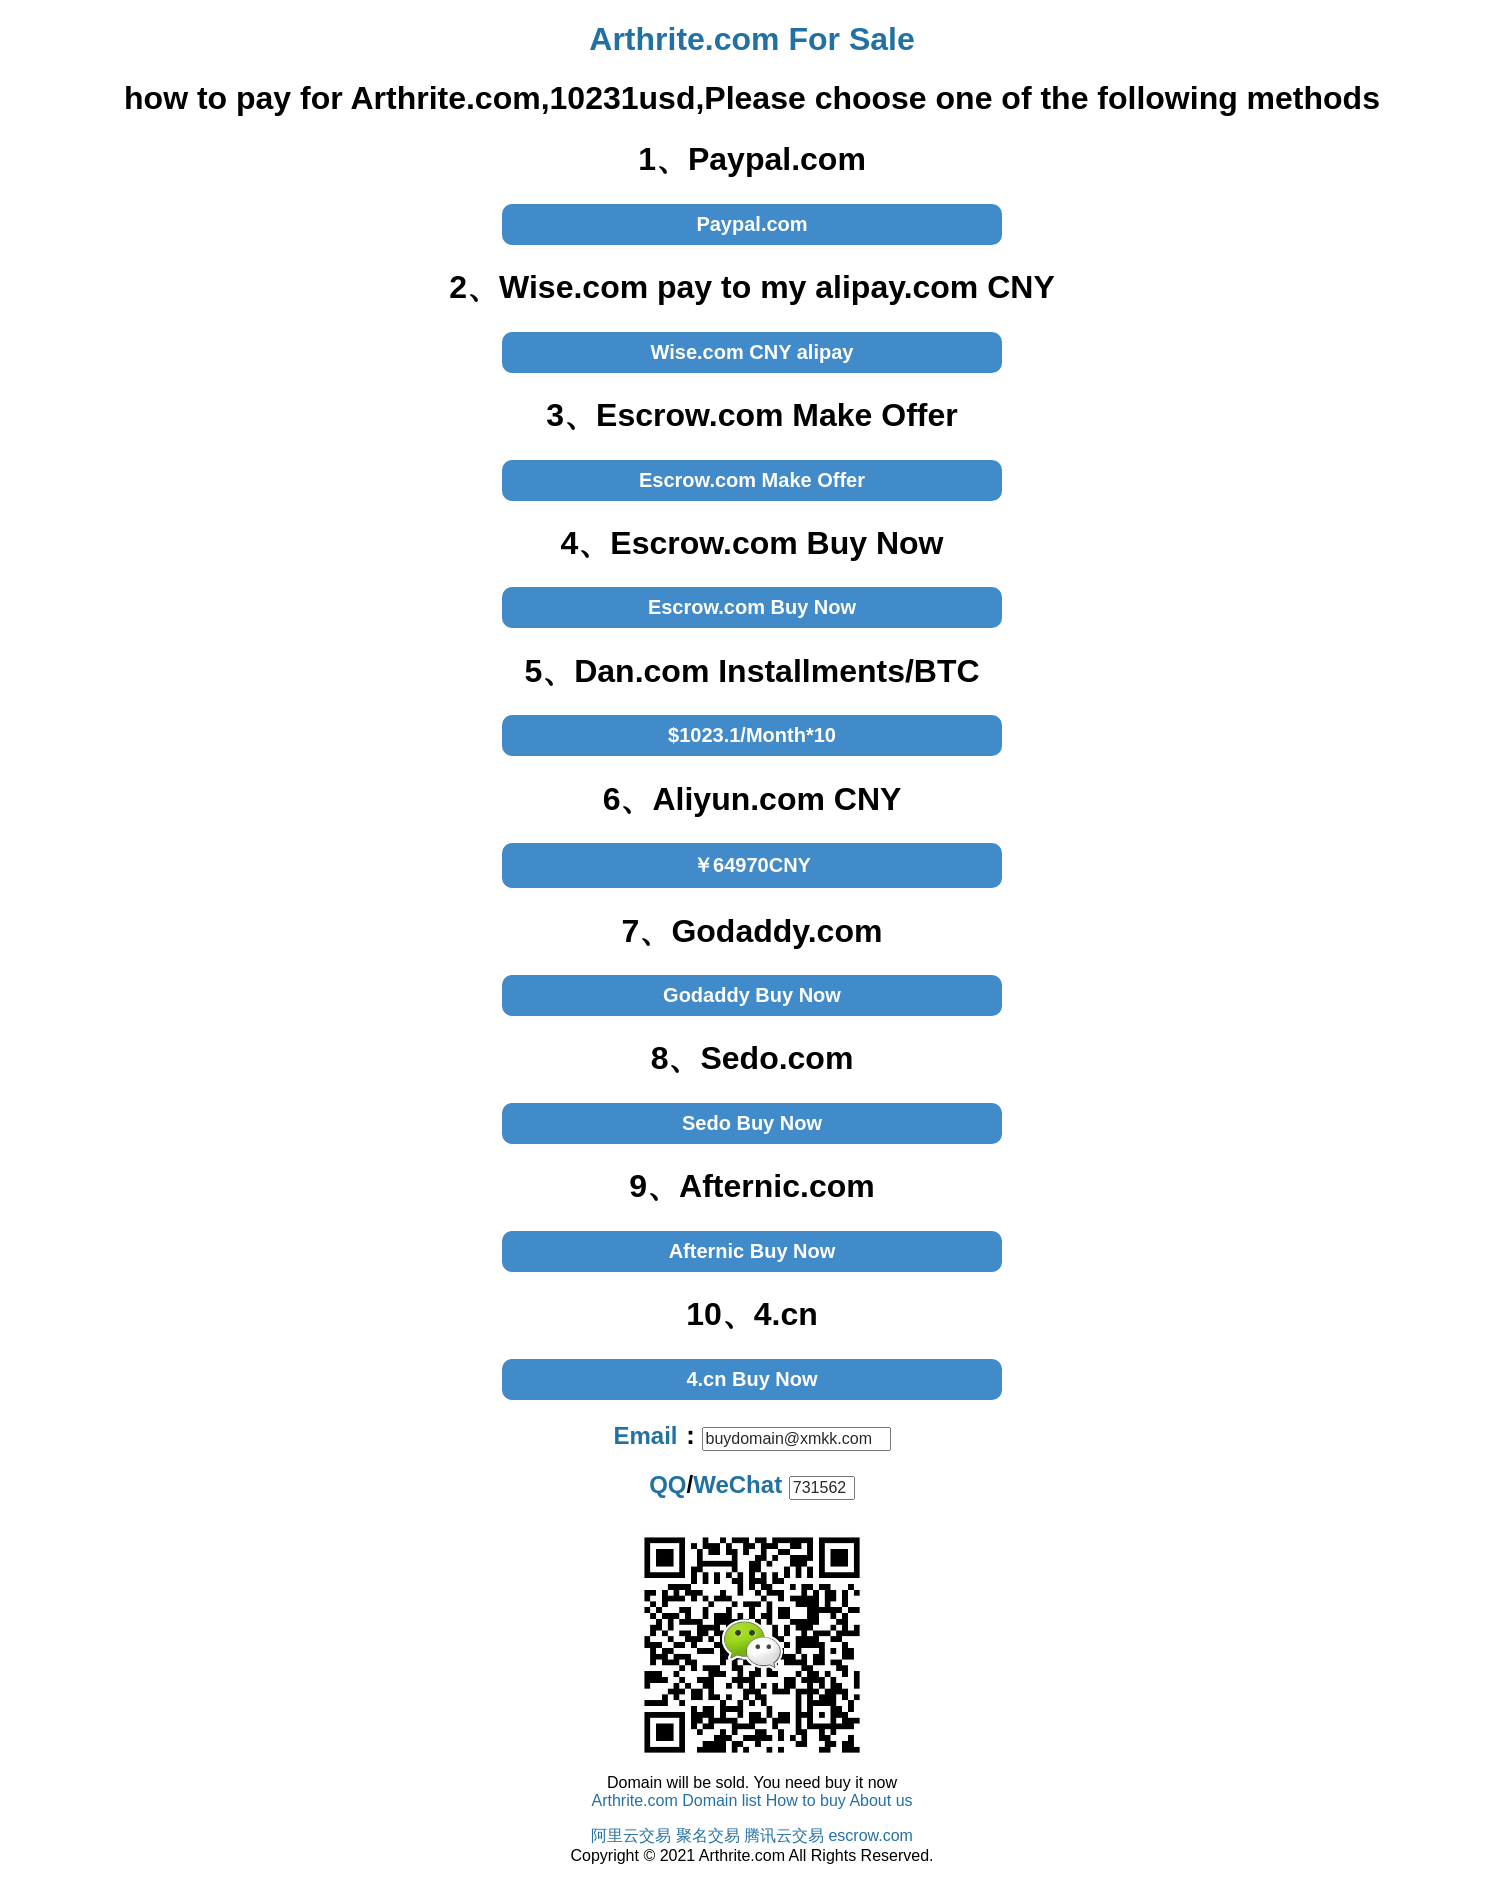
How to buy (806, 1800)
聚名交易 (708, 1835)
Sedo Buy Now (752, 1123)
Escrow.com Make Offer (752, 480)
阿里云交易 (631, 1835)
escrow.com (870, 1835)
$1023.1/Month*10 (752, 735)
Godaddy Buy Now (752, 995)
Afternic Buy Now (752, 1251)
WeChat (737, 1484)
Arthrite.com (634, 1800)
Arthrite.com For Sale (751, 39)
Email (645, 1435)
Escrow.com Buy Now (752, 607)
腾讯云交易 (784, 1835)
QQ (667, 1484)
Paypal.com (751, 224)
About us (880, 1800)
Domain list (721, 1800)
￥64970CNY (752, 865)
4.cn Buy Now (751, 1379)
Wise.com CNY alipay (752, 352)
